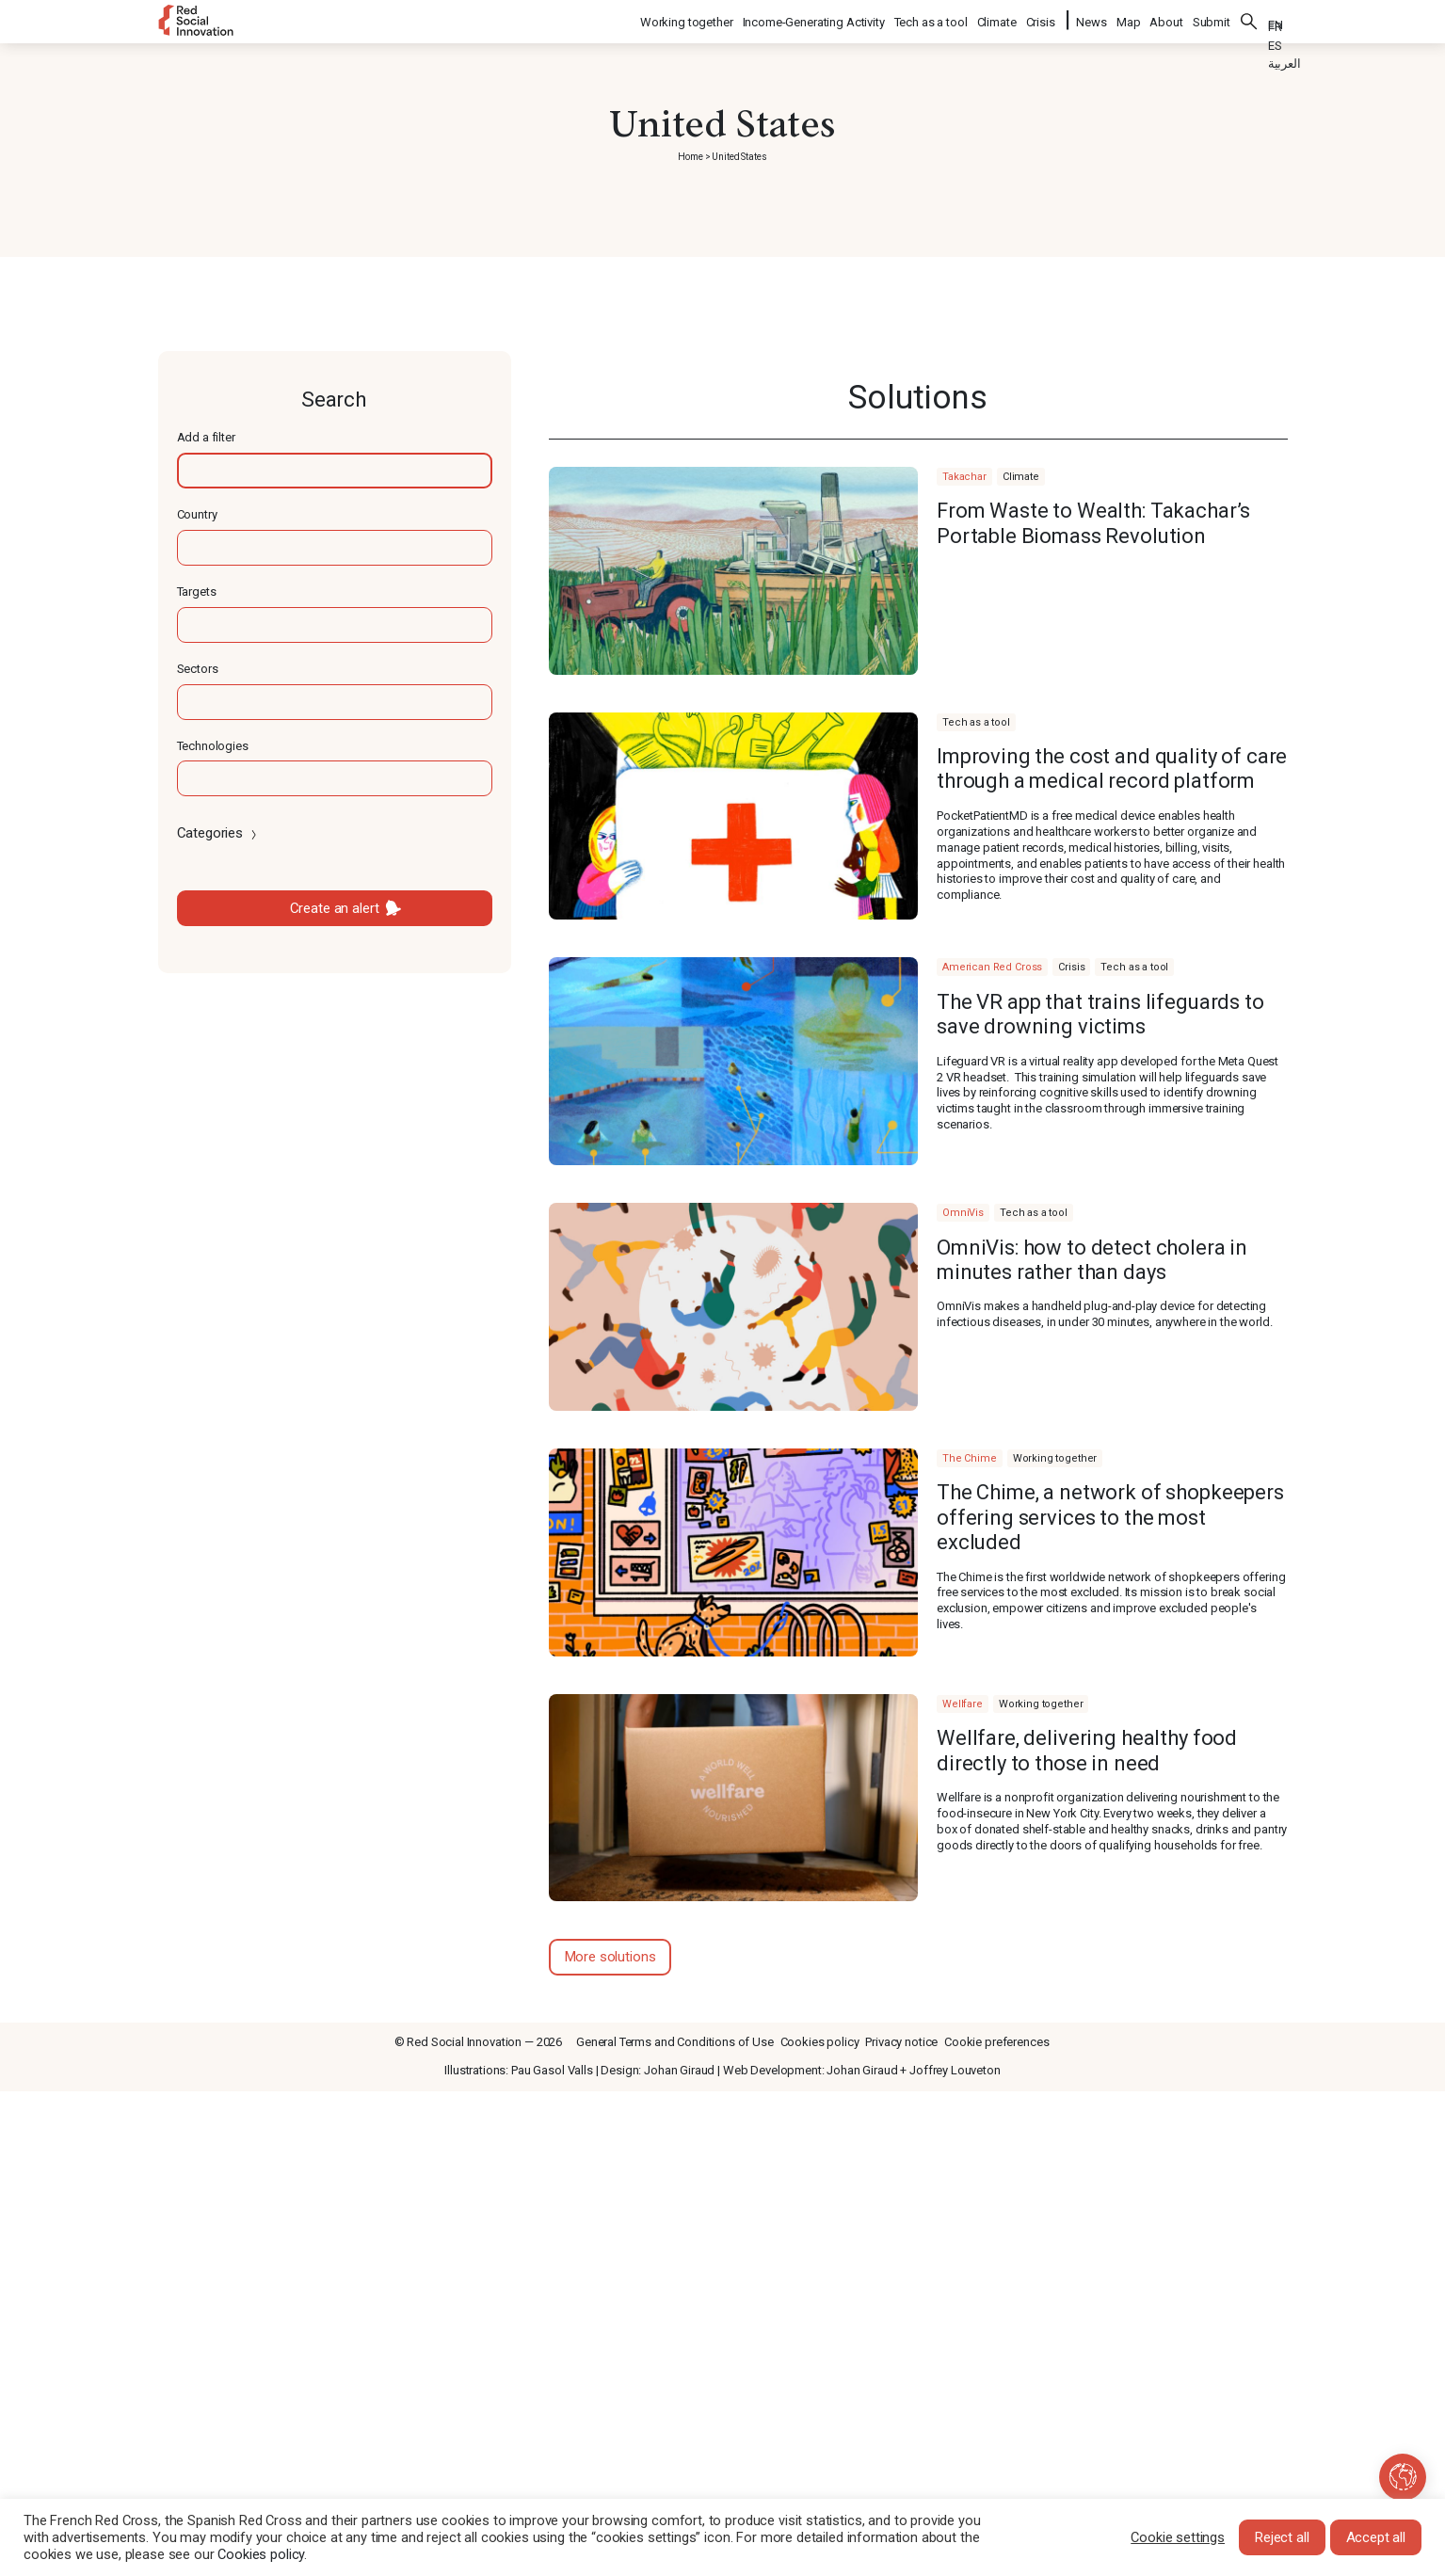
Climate (998, 19)
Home (690, 157)
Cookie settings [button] (1178, 2537)
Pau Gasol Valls (552, 2070)
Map (1128, 19)
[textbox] (334, 470)
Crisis (1041, 19)
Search (1249, 18)
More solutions (610, 1956)
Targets (197, 591)
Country (197, 514)
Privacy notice (901, 2042)
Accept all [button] (1376, 2537)
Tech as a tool (932, 19)
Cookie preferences (996, 2042)
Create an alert (334, 908)
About (1165, 19)
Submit (1211, 19)
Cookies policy (819, 2042)
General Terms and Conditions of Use (675, 2042)
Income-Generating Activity (815, 19)
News (1091, 19)
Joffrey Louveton (955, 2070)
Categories (219, 832)
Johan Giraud (679, 2070)
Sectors (197, 669)
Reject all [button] (1282, 2537)
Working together (687, 19)
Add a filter (206, 437)
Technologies (213, 746)
